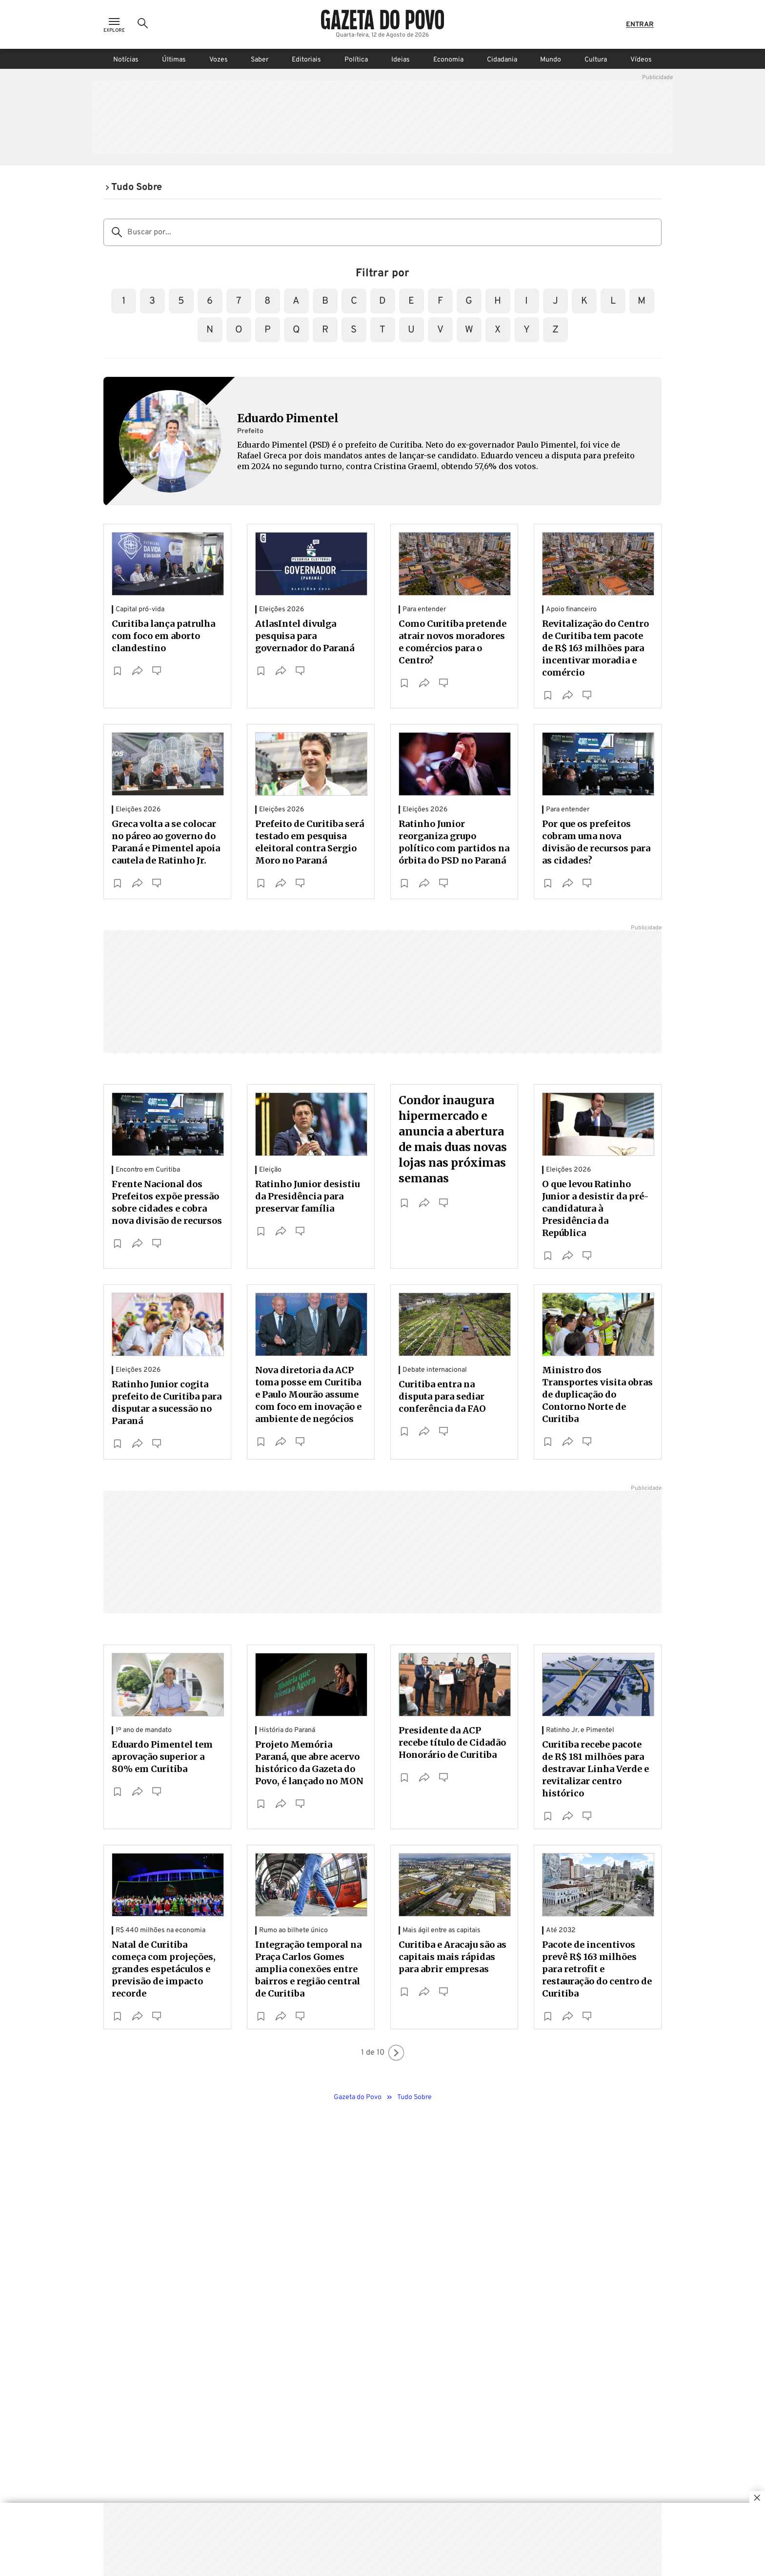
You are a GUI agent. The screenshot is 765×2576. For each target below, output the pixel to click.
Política (356, 60)
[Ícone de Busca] (143, 24)
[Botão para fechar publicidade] (757, 2499)
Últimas (174, 60)
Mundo (550, 60)
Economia (448, 60)
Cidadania (502, 60)
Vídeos (641, 60)
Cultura (595, 60)
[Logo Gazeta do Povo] (382, 19)
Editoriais (306, 60)
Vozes (218, 60)
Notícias (126, 60)
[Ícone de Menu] (114, 25)
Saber (259, 60)
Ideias (400, 60)
